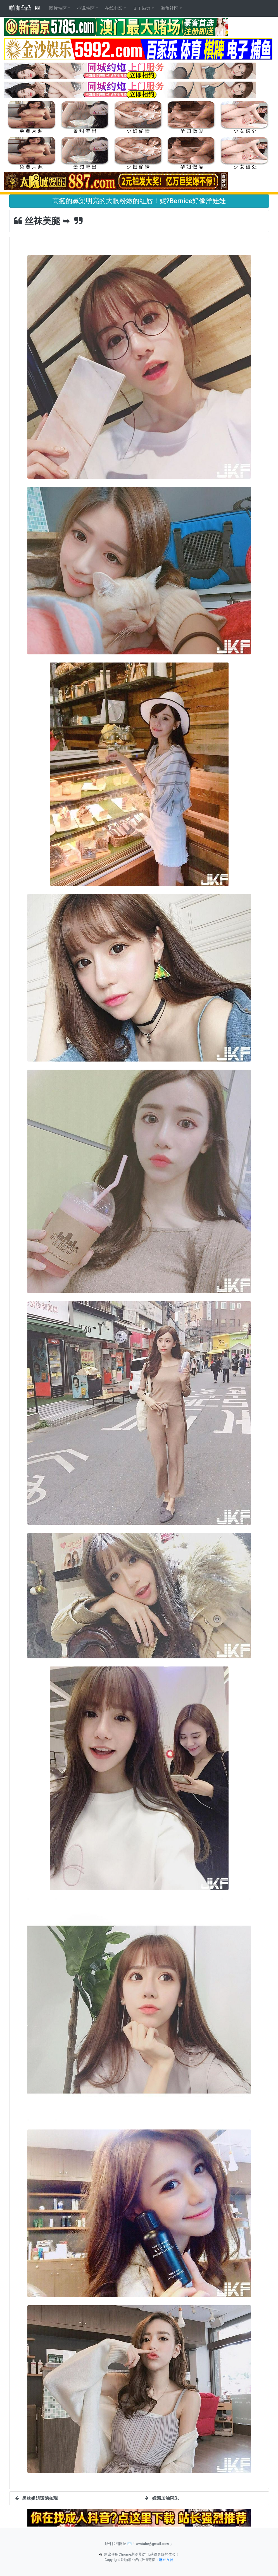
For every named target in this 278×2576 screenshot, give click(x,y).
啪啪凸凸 (20, 7)
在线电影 (114, 8)
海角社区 (170, 8)
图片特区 (58, 8)
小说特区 (86, 8)
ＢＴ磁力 (142, 8)
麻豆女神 (166, 2560)
